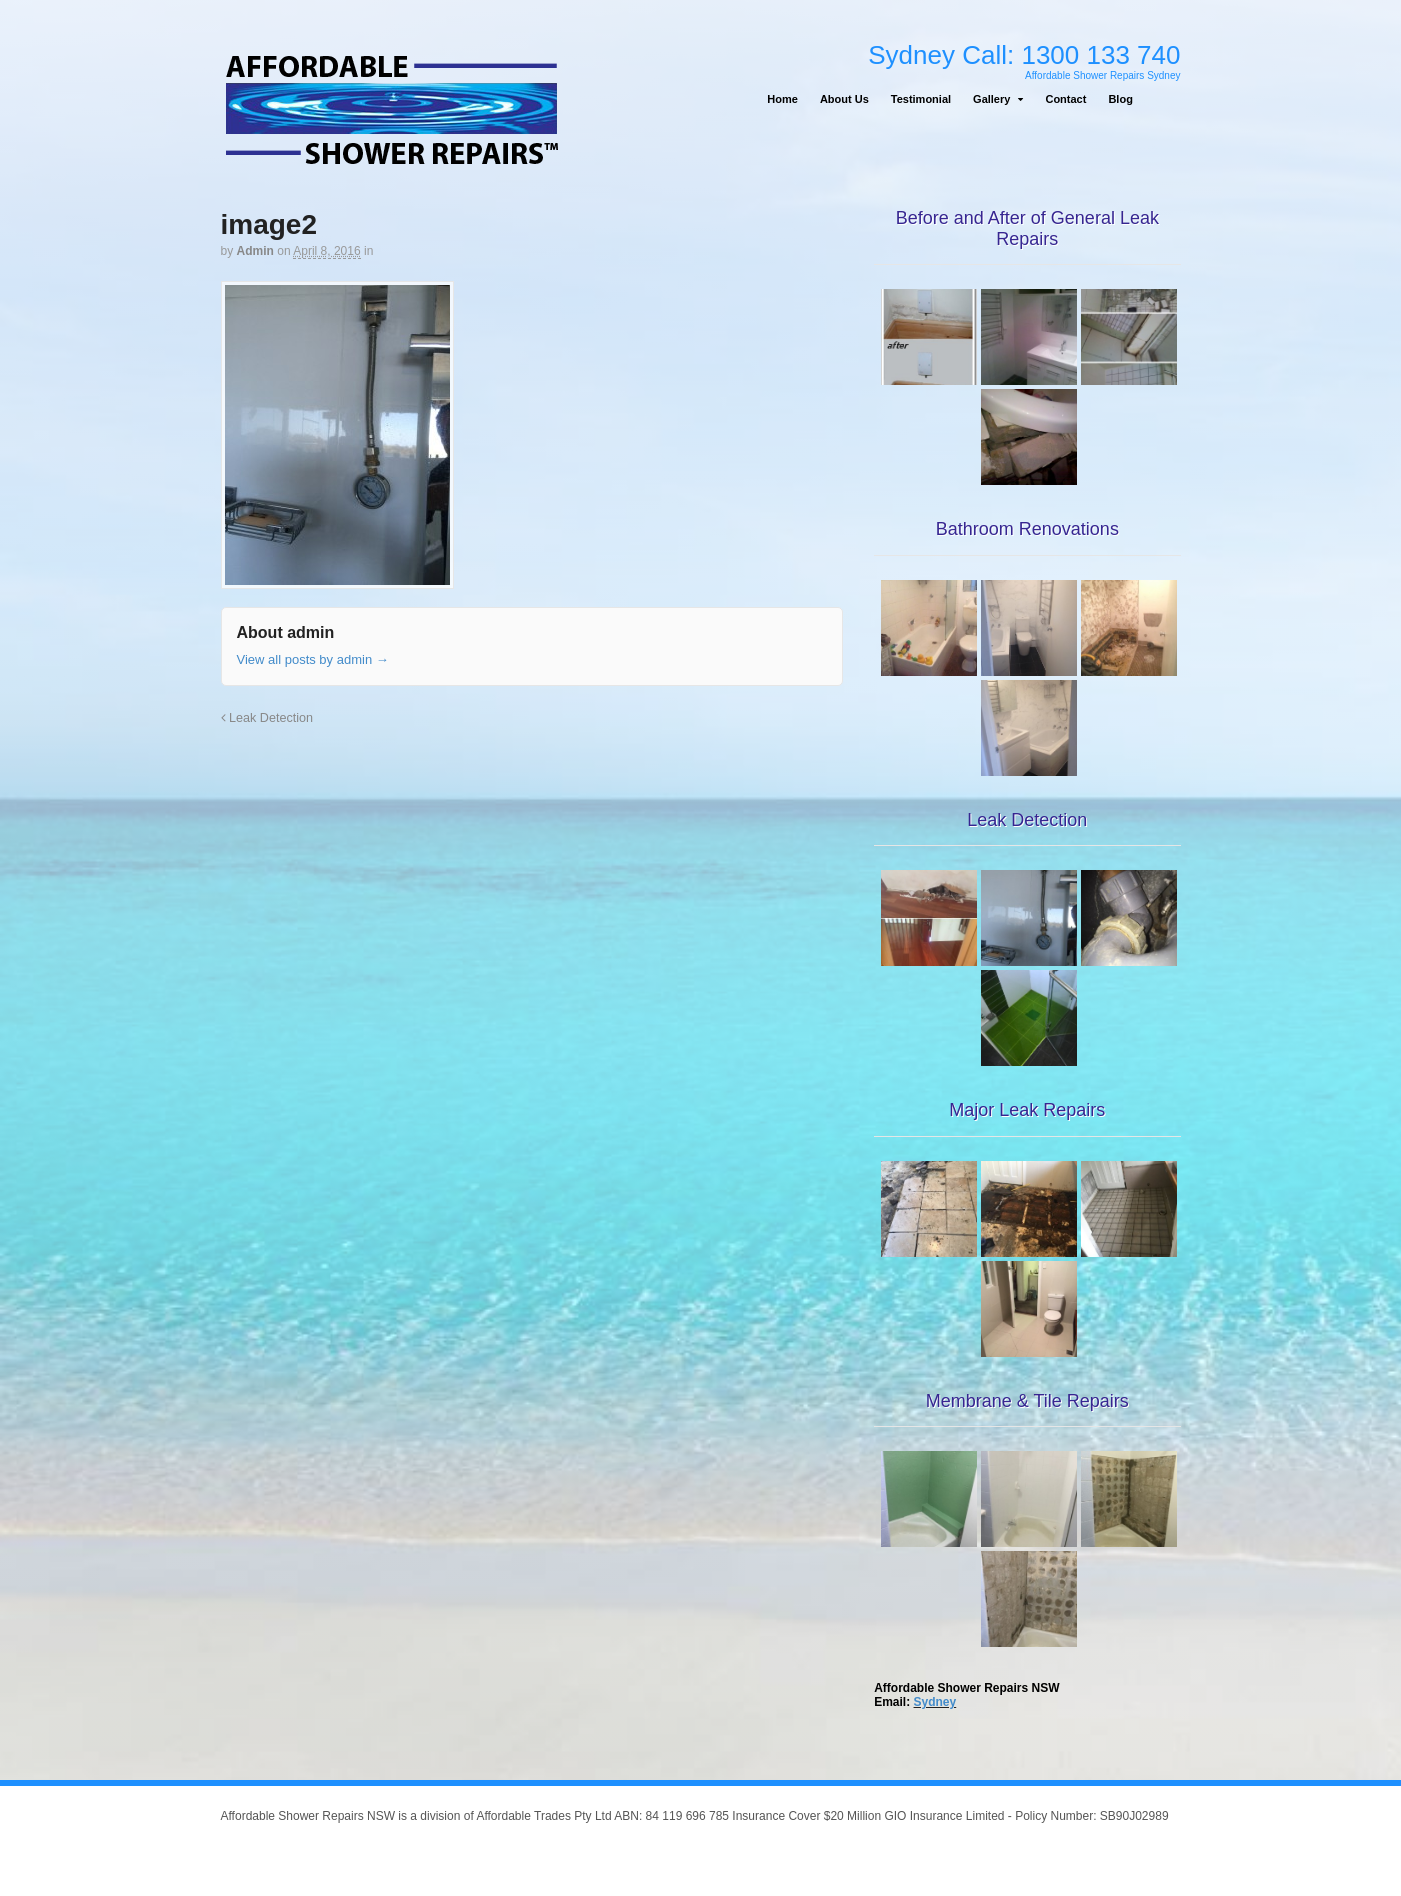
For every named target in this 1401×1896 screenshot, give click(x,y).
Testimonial (921, 99)
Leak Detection (267, 718)
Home (782, 99)
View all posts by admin (313, 659)
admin (255, 251)
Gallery (991, 99)
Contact (1065, 99)
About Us (844, 99)
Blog (1120, 99)
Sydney (935, 1702)
